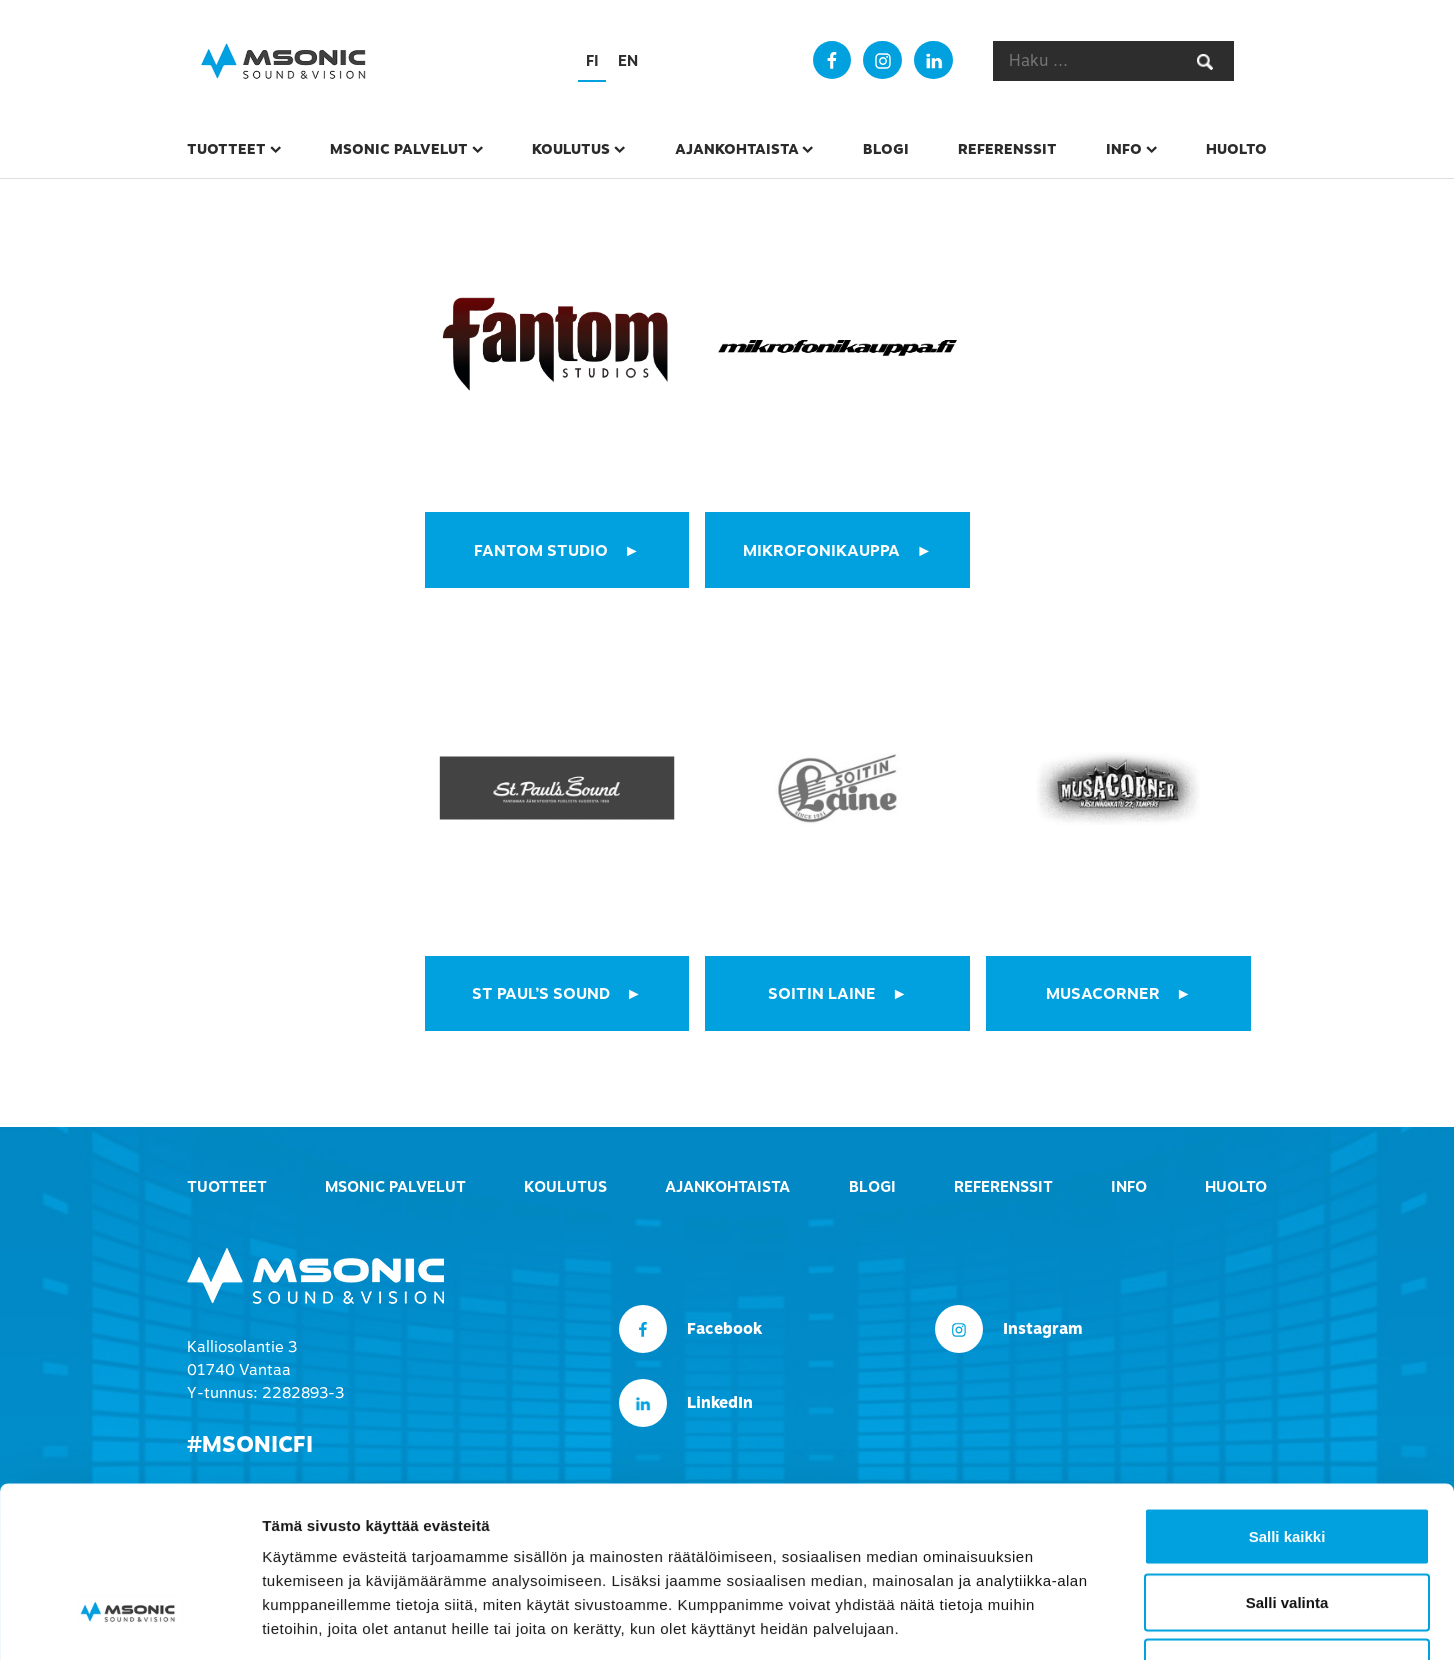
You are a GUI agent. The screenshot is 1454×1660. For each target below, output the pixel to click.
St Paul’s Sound (541, 993)
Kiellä (1287, 1528)
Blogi (886, 149)
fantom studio (541, 551)
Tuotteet (226, 149)
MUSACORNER (1103, 993)
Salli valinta (1287, 1463)
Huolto (1236, 149)
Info (1124, 149)
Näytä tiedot (1069, 1620)
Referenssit (1007, 149)
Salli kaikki (1287, 1397)
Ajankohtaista (737, 149)
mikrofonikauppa (821, 551)
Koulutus (571, 149)
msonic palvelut (399, 149)
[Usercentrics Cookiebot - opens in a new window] (129, 1621)
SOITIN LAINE (822, 993)
